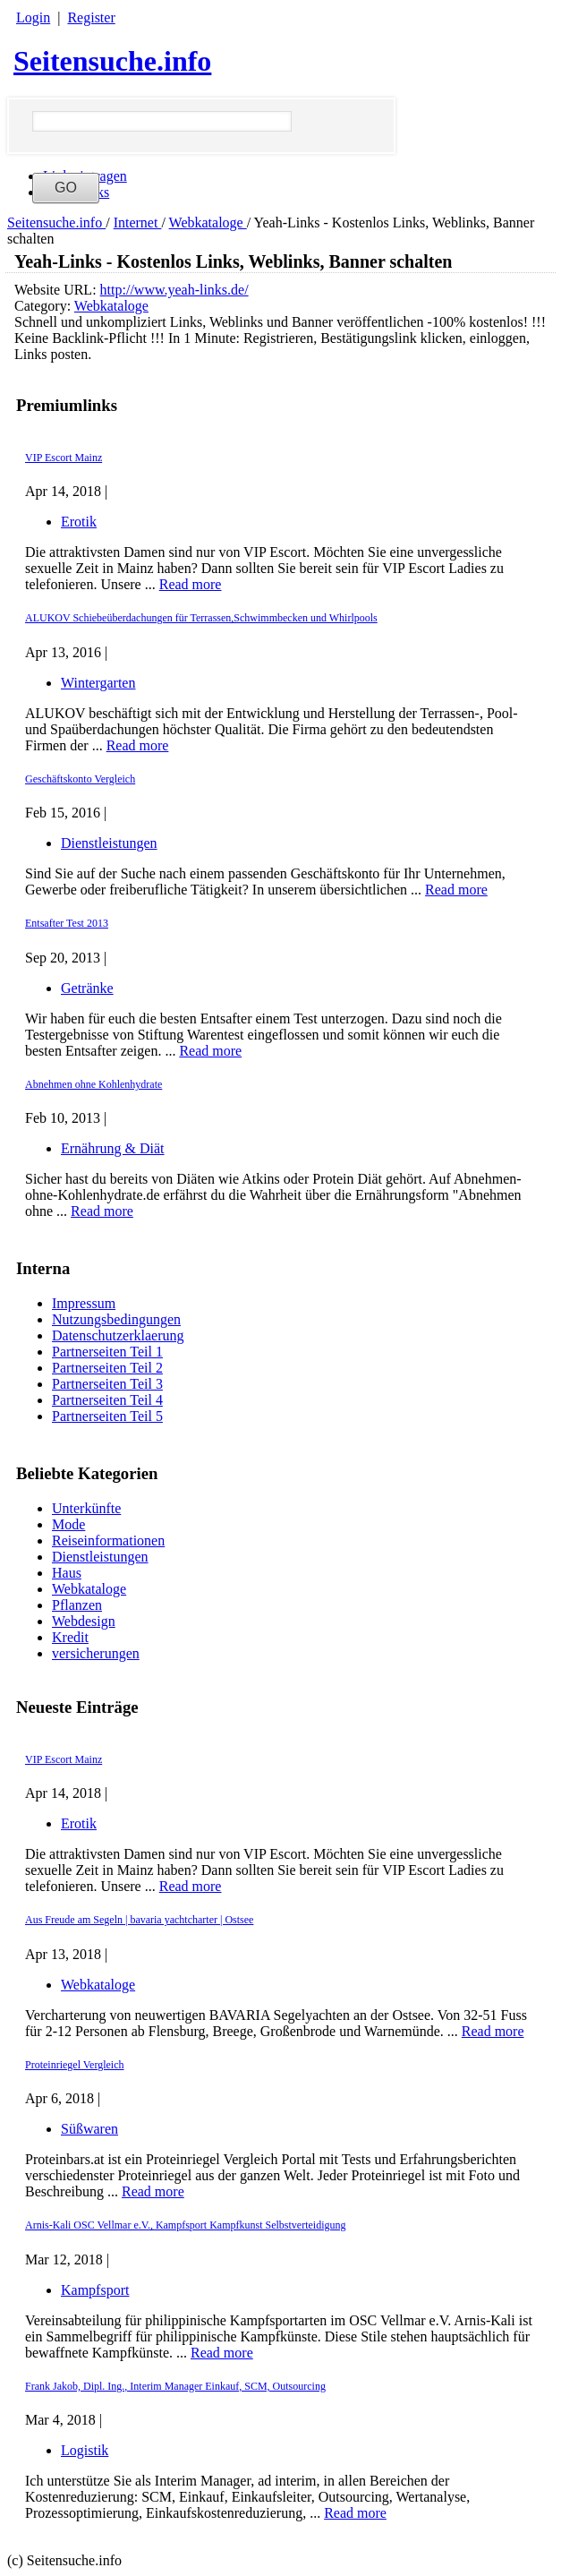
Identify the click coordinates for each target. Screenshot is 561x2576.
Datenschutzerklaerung (117, 1335)
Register (91, 17)
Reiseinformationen (108, 1540)
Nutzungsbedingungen (116, 1319)
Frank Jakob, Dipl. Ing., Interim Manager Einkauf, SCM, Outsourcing (175, 2386)
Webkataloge (208, 222)
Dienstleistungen (100, 1556)
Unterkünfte (86, 1508)
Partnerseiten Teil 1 (107, 1351)
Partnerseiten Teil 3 (107, 1383)
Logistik (84, 2450)
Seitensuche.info (112, 61)
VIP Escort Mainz (63, 1759)
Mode (68, 1524)
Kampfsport (95, 2290)
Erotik (79, 1823)
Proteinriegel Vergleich (74, 2064)
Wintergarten (98, 682)
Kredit (70, 1637)
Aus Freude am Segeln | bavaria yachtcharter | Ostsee (139, 1919)
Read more (190, 1886)
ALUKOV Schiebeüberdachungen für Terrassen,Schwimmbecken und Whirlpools (201, 618)
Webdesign (83, 1621)
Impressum (83, 1303)
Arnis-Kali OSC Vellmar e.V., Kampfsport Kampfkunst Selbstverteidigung (185, 2225)
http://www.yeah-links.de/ (174, 289)
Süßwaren (89, 2128)
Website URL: (57, 289)
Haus (66, 1572)
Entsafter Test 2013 (66, 923)
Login (33, 17)
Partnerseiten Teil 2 (107, 1367)
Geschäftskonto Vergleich (80, 779)
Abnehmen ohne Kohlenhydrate (93, 1084)
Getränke (87, 988)
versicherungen (96, 1653)
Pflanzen (77, 1605)
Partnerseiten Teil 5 (107, 1416)
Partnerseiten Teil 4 (107, 1400)
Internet (138, 222)
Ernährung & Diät (113, 1148)
